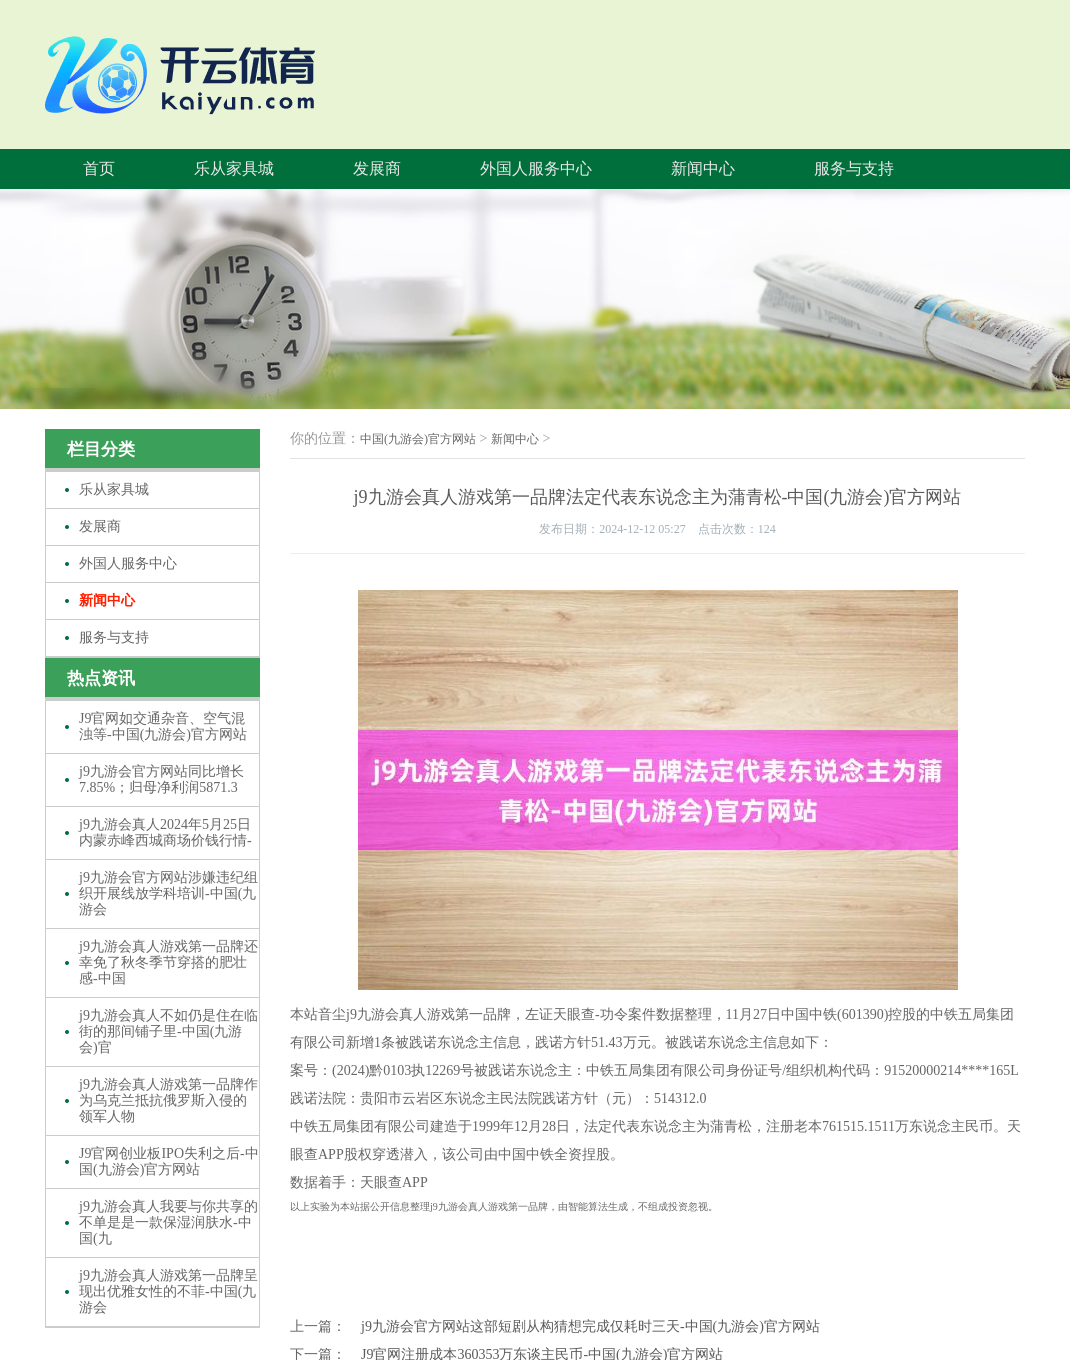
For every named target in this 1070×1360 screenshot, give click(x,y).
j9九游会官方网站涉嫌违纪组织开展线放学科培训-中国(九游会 (168, 893)
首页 (99, 168)
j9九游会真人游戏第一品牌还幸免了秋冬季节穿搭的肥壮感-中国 (168, 962)
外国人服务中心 (536, 168)
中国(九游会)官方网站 (418, 439)
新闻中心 (703, 168)
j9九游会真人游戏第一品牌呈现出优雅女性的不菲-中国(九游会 (168, 1291)
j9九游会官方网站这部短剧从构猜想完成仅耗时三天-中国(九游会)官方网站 (590, 1326)
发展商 (377, 168)
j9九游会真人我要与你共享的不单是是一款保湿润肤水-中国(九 (168, 1222)
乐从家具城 (234, 168)
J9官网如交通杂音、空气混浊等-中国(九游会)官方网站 (163, 726)
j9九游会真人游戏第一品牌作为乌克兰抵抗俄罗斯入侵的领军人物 (168, 1100)
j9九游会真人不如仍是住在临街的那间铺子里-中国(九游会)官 (168, 1031)
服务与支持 (854, 168)
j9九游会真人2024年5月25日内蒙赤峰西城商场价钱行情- (165, 832)
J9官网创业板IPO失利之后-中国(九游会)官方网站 (169, 1161)
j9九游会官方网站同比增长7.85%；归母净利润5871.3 (161, 779)
